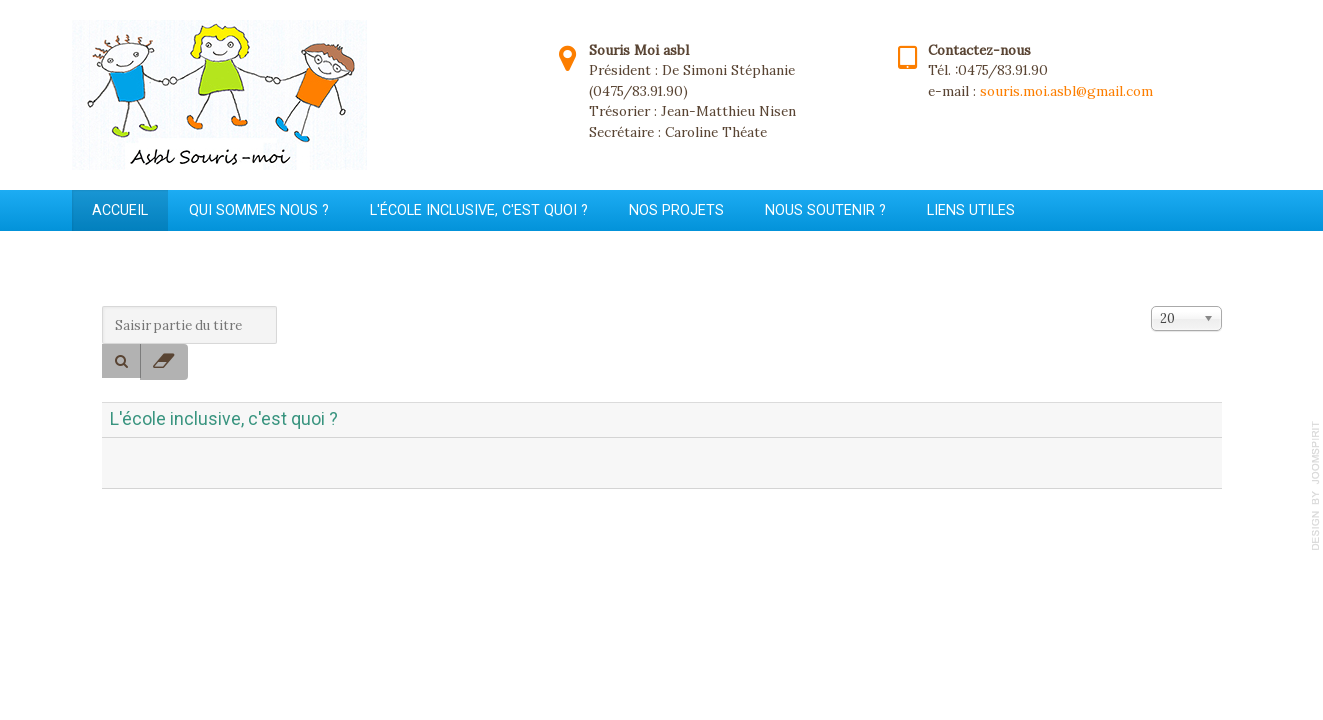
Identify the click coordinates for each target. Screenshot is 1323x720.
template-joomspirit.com (1316, 486)
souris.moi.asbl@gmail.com (1066, 91)
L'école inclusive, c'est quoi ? (479, 210)
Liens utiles (971, 210)
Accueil (120, 210)
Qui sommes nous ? (259, 210)
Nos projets (676, 210)
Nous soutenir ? (825, 210)
